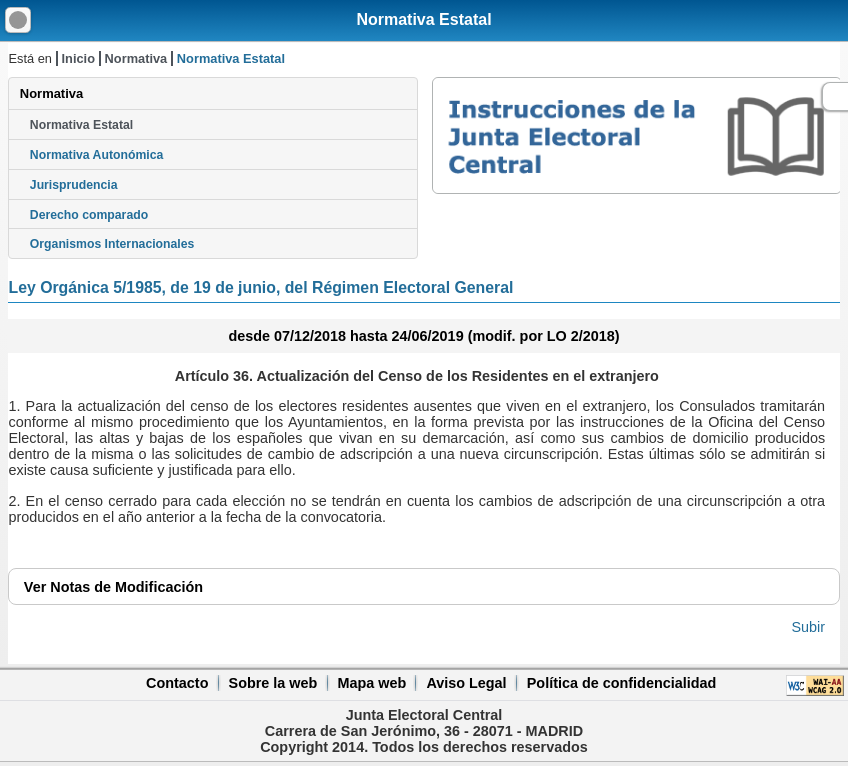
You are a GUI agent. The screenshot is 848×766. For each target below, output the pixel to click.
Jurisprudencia (74, 185)
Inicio (78, 58)
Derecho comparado (89, 215)
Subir (809, 627)
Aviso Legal (466, 683)
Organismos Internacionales (112, 244)
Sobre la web (273, 683)
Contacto (177, 683)
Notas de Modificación (113, 587)
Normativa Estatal (423, 19)
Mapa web (371, 683)
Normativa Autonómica (96, 155)
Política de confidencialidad (622, 683)
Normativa (136, 58)
